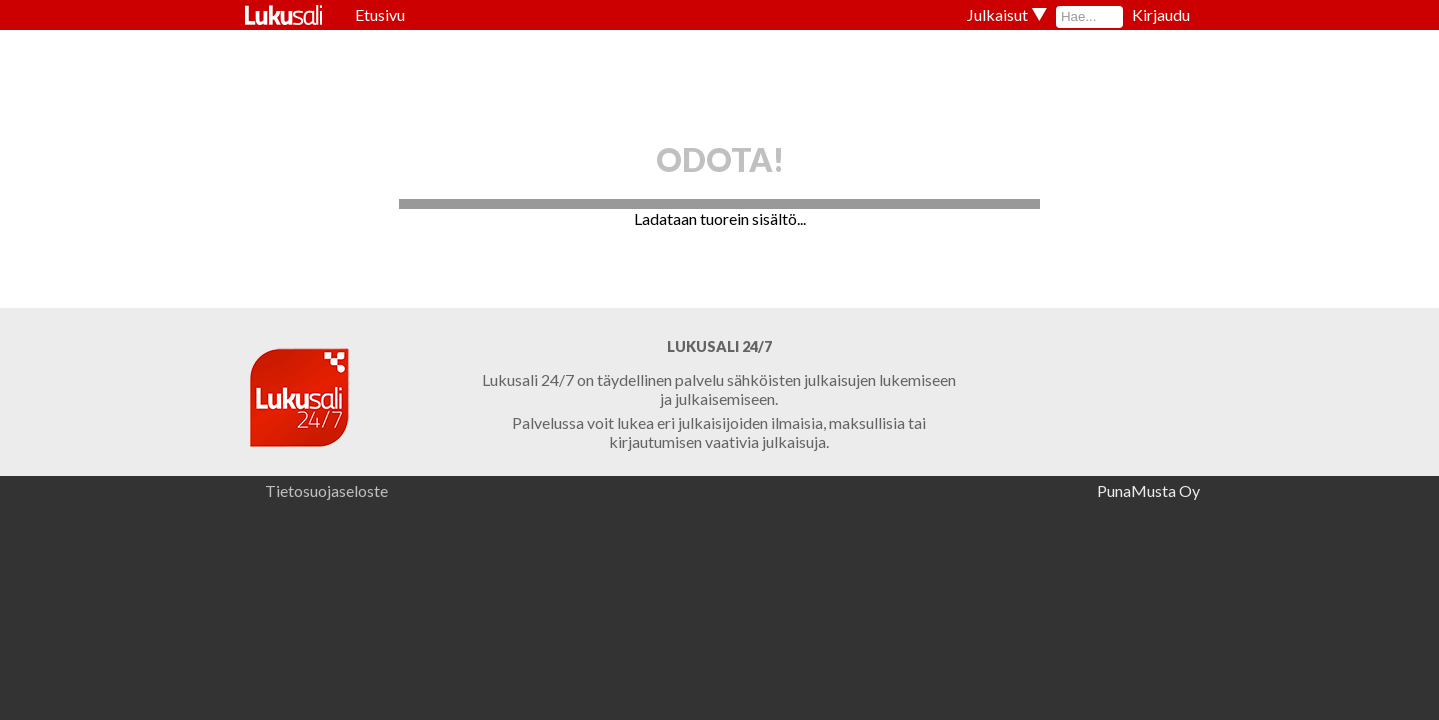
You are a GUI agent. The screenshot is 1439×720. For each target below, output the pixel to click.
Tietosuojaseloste (326, 490)
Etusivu (380, 14)
